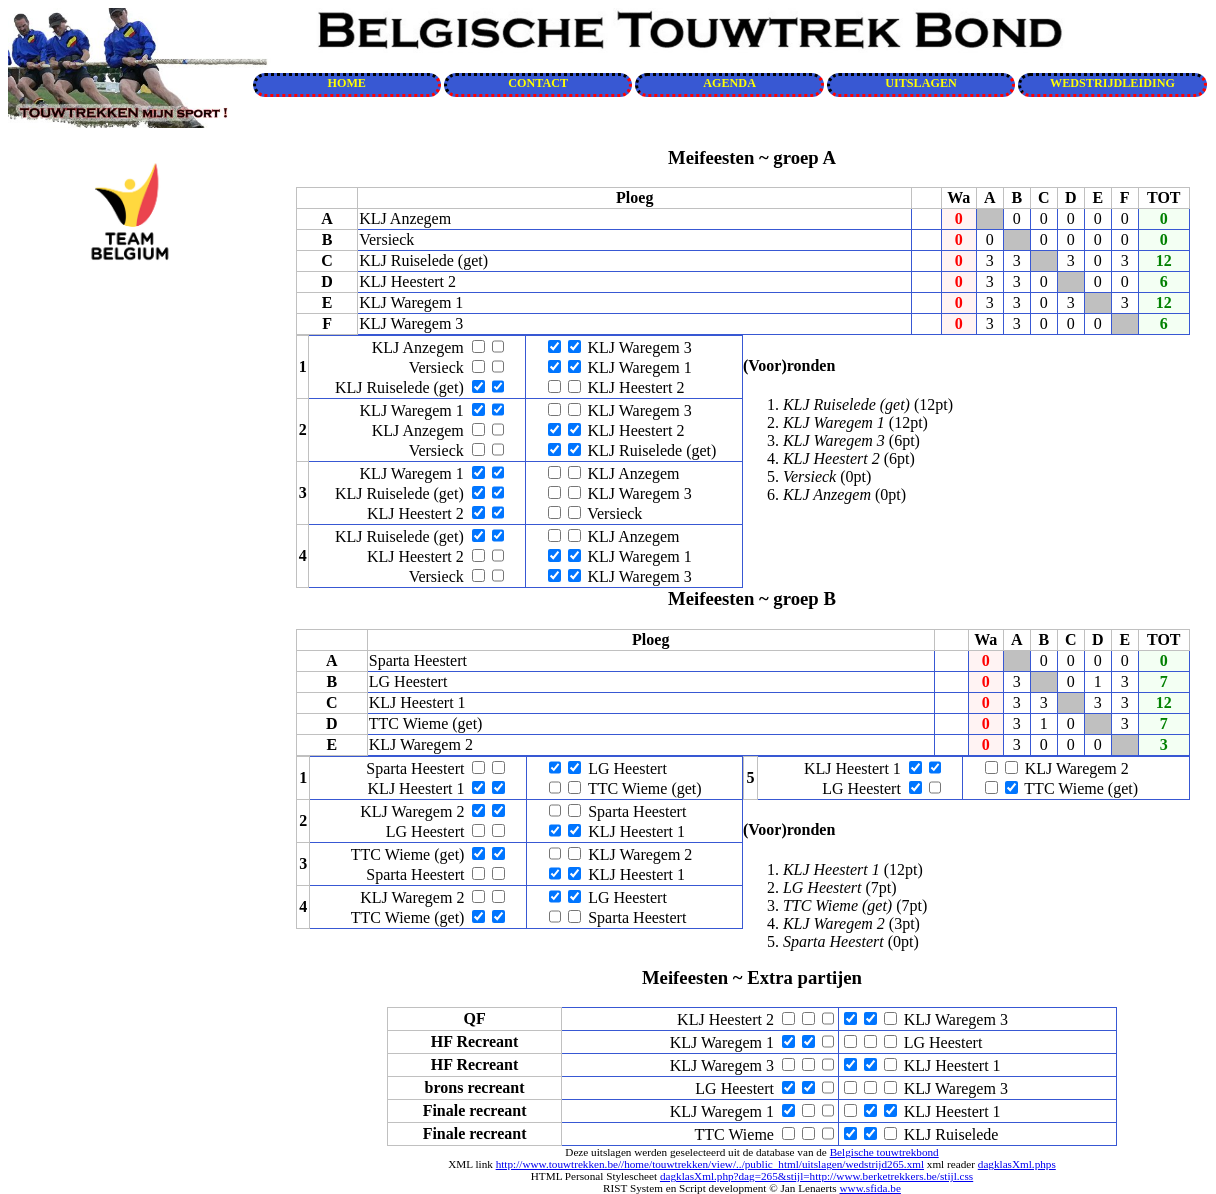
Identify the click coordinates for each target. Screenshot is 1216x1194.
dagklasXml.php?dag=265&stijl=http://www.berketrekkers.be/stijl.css (816, 1176)
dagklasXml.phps (1017, 1164)
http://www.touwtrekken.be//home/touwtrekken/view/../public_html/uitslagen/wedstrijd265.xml (710, 1164)
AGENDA (729, 83)
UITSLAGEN (921, 83)
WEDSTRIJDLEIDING (1112, 83)
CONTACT (538, 83)
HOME (346, 83)
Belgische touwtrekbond (884, 1152)
